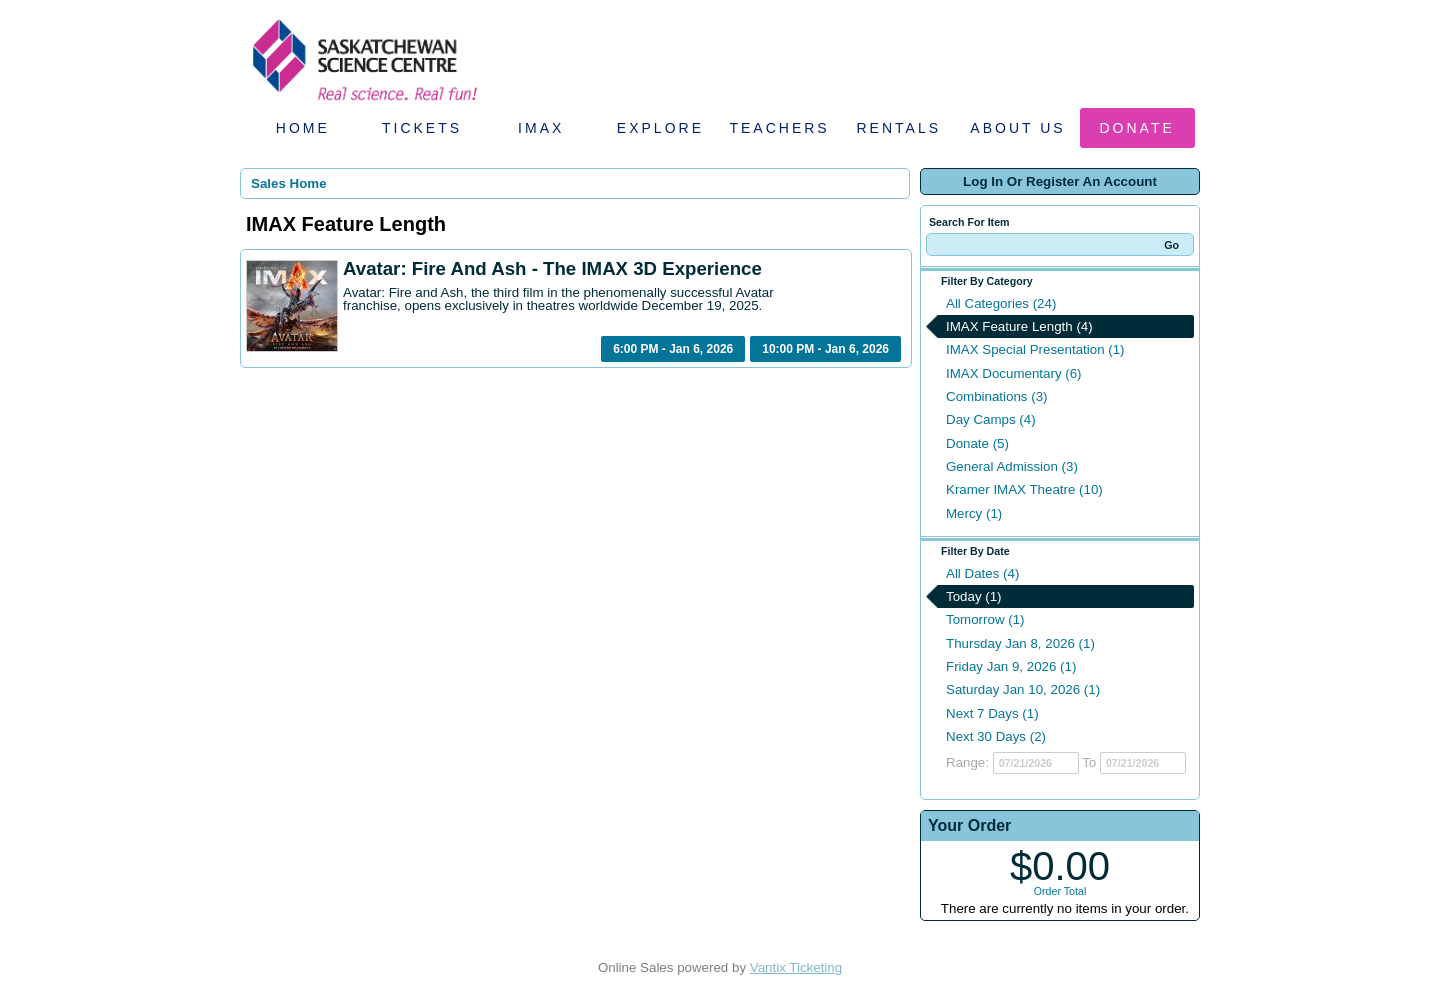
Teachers (779, 128)
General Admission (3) (1012, 466)
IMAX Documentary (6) (1014, 373)
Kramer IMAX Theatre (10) (1024, 489)
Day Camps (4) (991, 419)
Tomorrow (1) (985, 619)
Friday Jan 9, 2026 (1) (1011, 666)
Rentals (899, 128)
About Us (1017, 128)
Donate (1137, 128)
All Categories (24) (1001, 303)
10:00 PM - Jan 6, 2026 (825, 349)
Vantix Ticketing (796, 967)
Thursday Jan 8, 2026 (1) (1020, 643)
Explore (660, 128)
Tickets (422, 128)
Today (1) (974, 596)
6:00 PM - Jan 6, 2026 (673, 349)
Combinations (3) (996, 396)
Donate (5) (977, 443)
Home (303, 128)
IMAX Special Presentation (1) (1035, 349)
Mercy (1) (974, 513)
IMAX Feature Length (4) (1019, 326)
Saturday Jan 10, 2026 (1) (1023, 689)
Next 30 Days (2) (996, 736)
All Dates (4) (982, 573)
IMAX (541, 128)
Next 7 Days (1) (992, 713)
